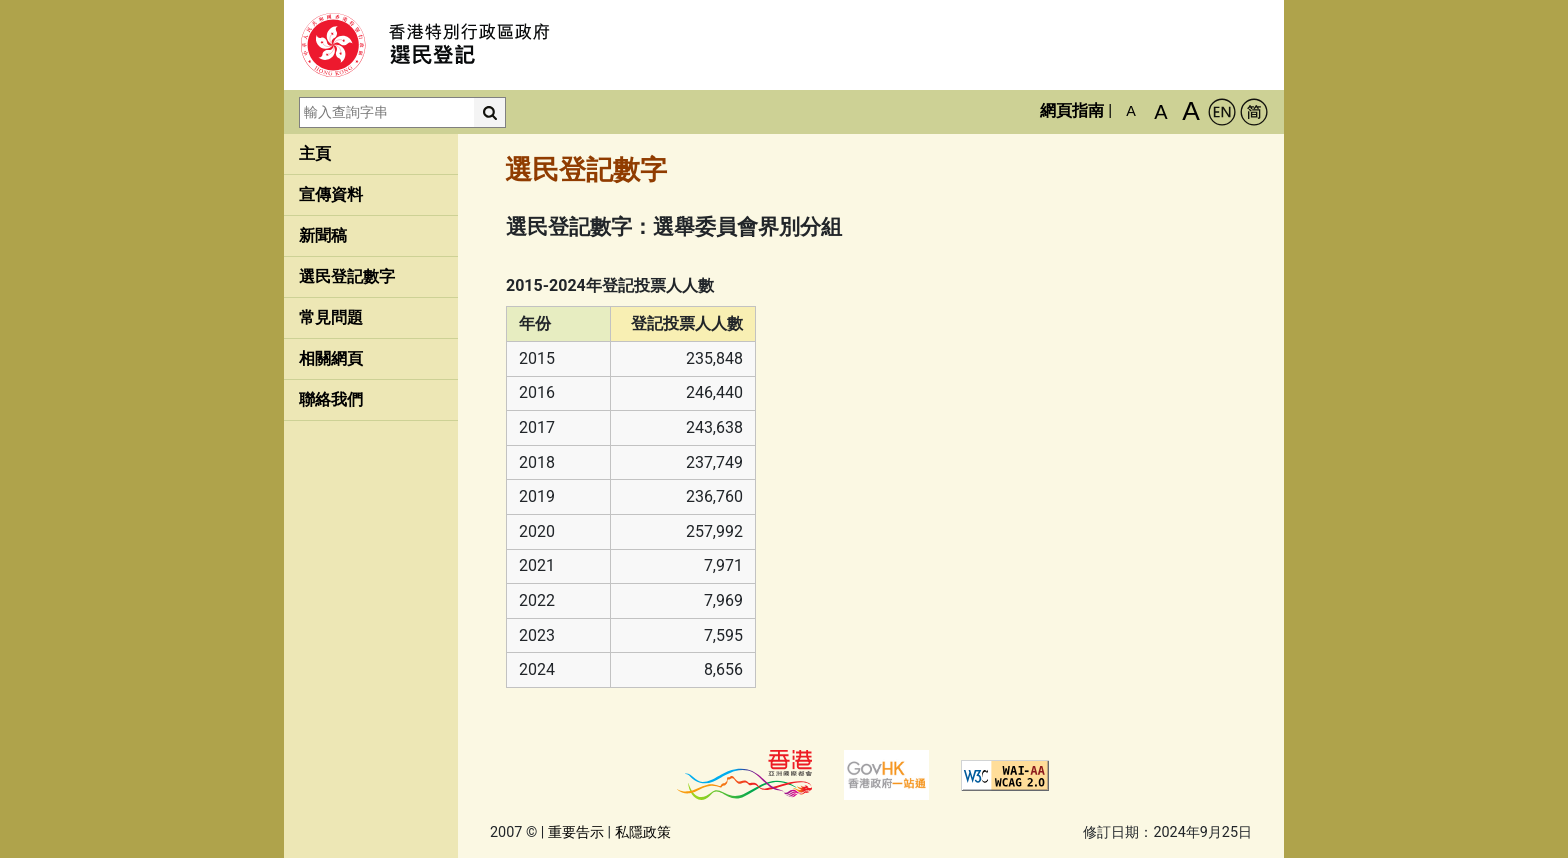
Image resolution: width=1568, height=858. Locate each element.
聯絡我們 (331, 399)
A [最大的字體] (1191, 111)
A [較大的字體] (1160, 112)
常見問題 (331, 317)
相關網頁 (331, 358)
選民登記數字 (347, 276)
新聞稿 (323, 235)
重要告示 (576, 832)
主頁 (315, 153)
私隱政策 (643, 832)
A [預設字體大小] (1131, 111)
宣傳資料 (331, 194)
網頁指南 (1072, 110)
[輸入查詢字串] (386, 112)
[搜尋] (490, 112)
